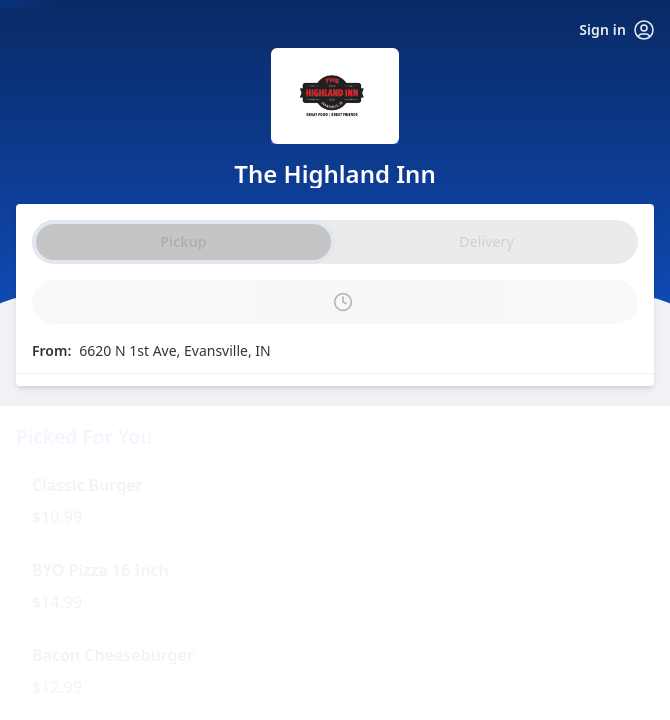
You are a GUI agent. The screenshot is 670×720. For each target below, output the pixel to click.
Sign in (616, 30)
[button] (335, 502)
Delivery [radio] (486, 241)
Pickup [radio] (183, 241)
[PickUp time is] (335, 302)
